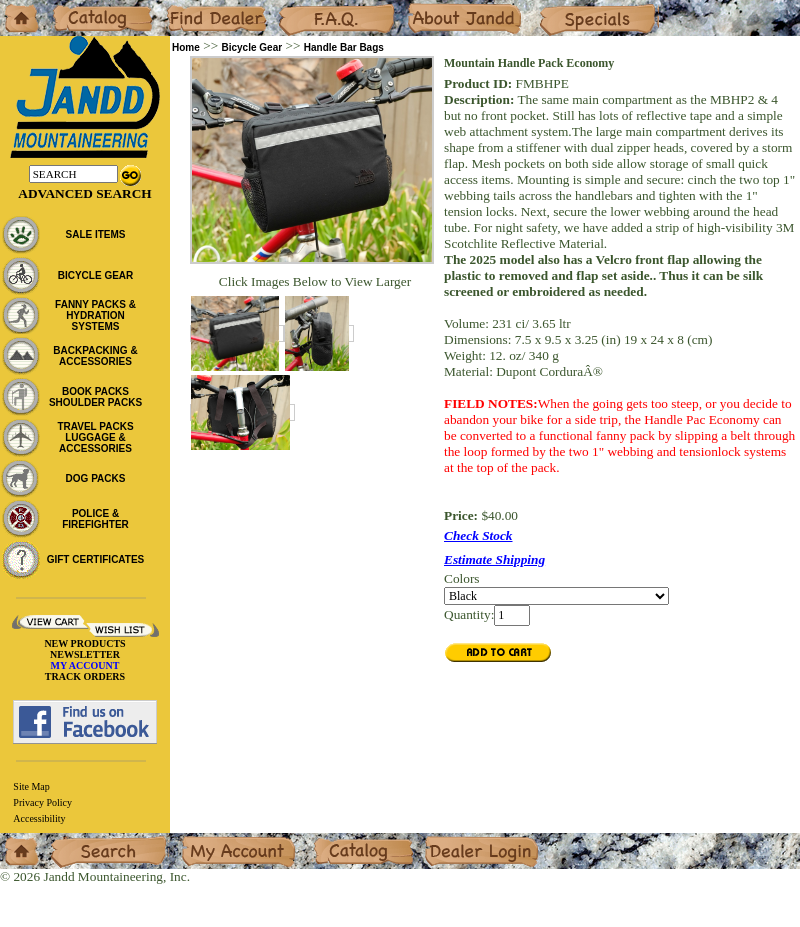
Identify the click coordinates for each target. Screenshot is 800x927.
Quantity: (469, 614)
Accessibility (39, 818)
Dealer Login (460, 840)
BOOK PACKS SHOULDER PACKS (95, 397)
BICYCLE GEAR (96, 275)
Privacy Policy (42, 802)
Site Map (31, 786)
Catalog (71, 7)
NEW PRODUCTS (84, 643)
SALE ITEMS (95, 234)
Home (16, 7)
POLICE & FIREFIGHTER (95, 519)
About (423, 7)
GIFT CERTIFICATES (96, 559)
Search (69, 840)
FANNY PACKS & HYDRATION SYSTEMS (95, 315)
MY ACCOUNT (85, 665)
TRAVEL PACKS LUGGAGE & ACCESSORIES (95, 437)
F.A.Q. (296, 7)
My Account (214, 840)
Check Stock (478, 535)
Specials (561, 7)
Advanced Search (84, 193)
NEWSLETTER (85, 654)
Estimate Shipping (494, 559)
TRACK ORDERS (85, 676)
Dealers (185, 7)
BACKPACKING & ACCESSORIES (95, 356)
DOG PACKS (96, 478)
